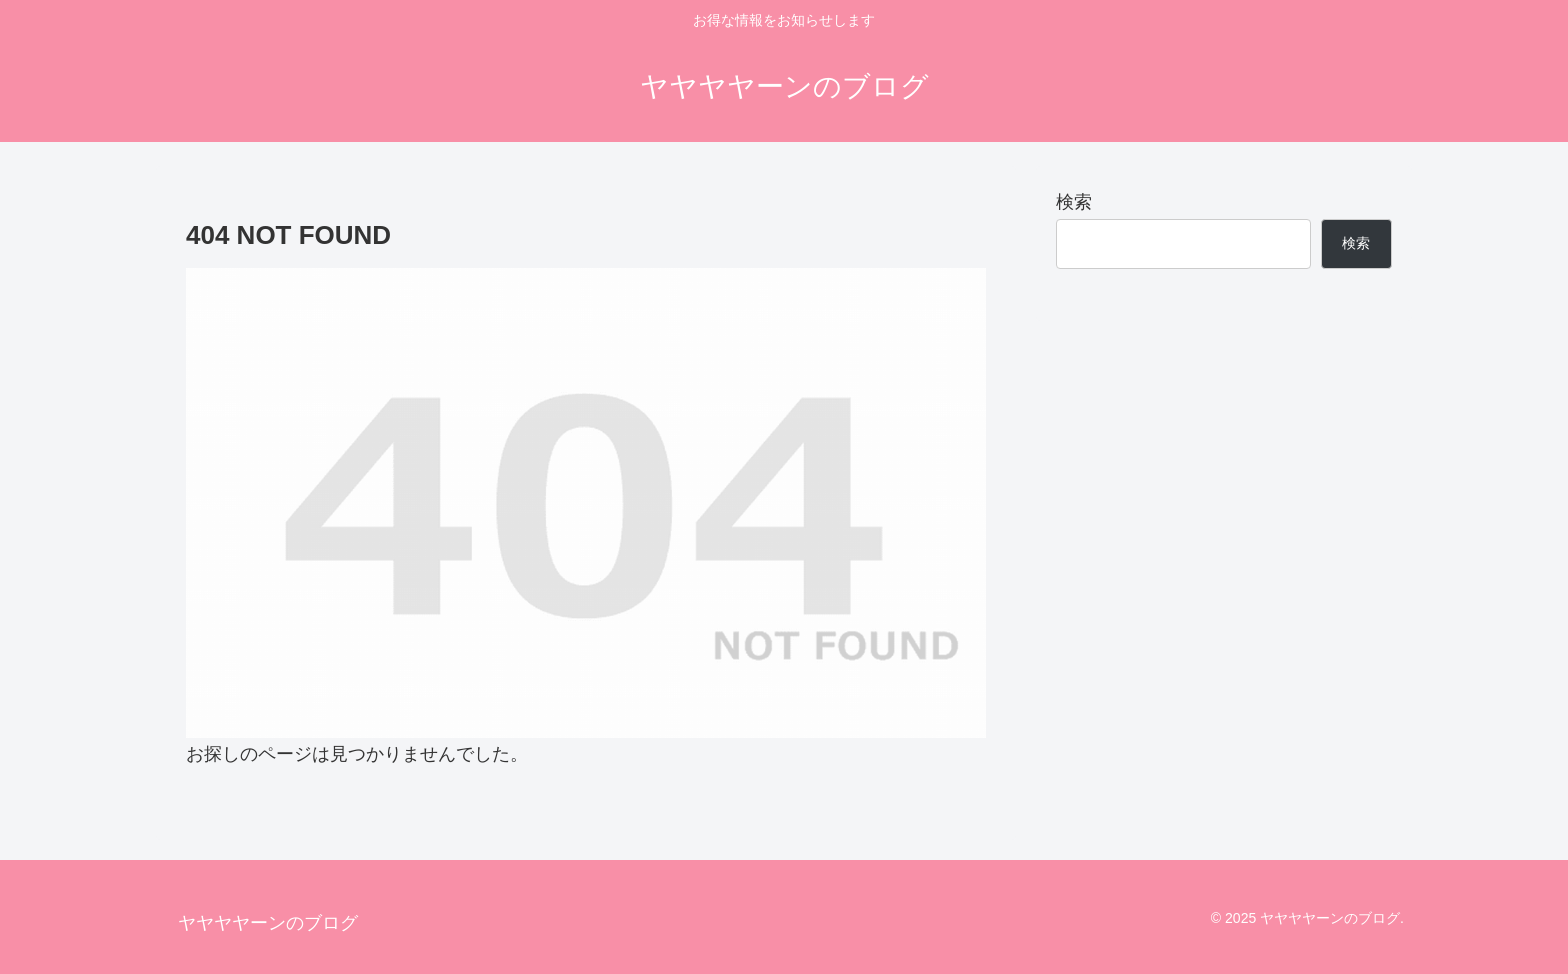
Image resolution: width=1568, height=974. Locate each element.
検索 (1074, 202)
